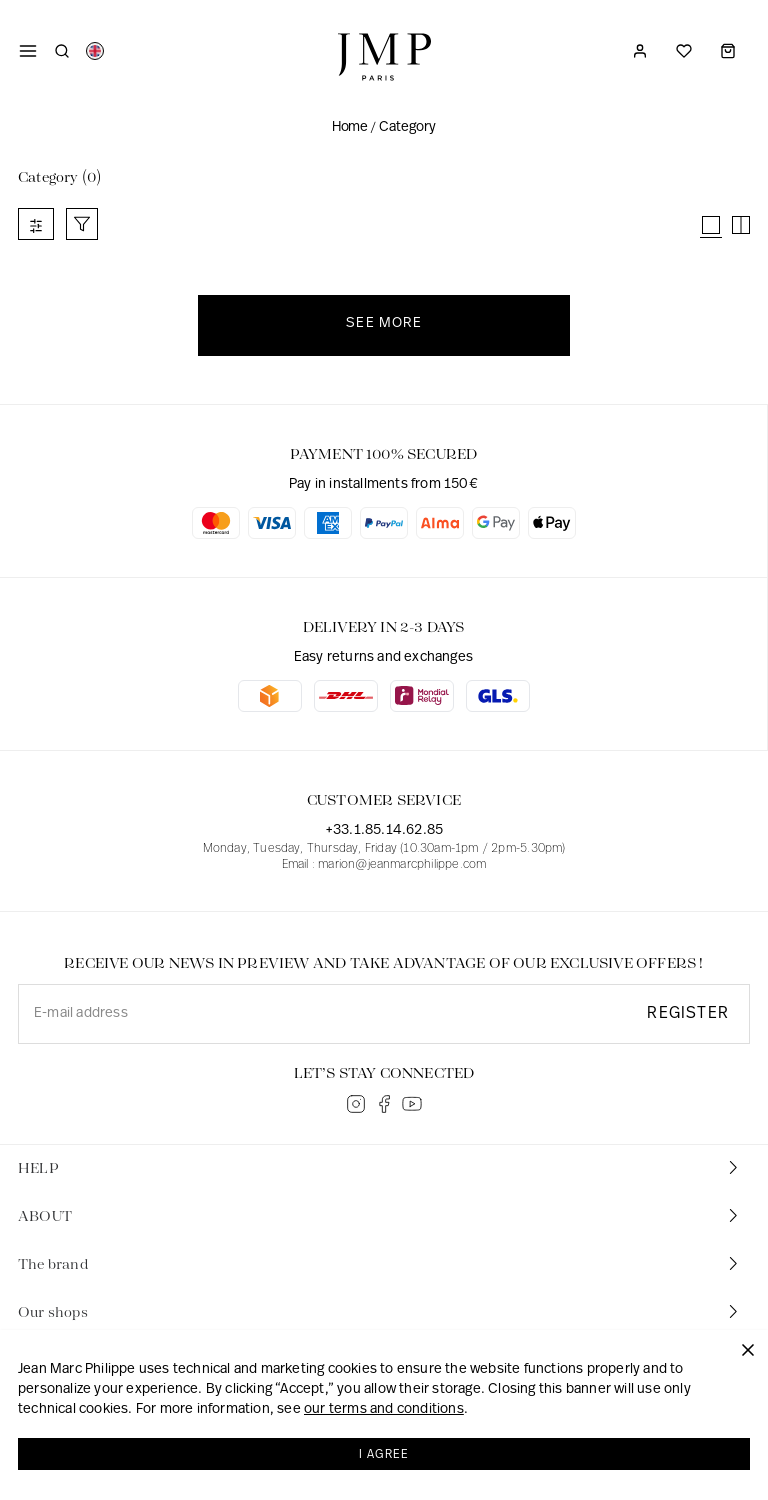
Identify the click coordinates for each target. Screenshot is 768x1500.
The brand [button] (380, 1263)
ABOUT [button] (380, 1215)
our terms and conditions (384, 1412)
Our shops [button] (380, 1311)
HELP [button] (380, 1167)
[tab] (384, 1169)
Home (349, 127)
